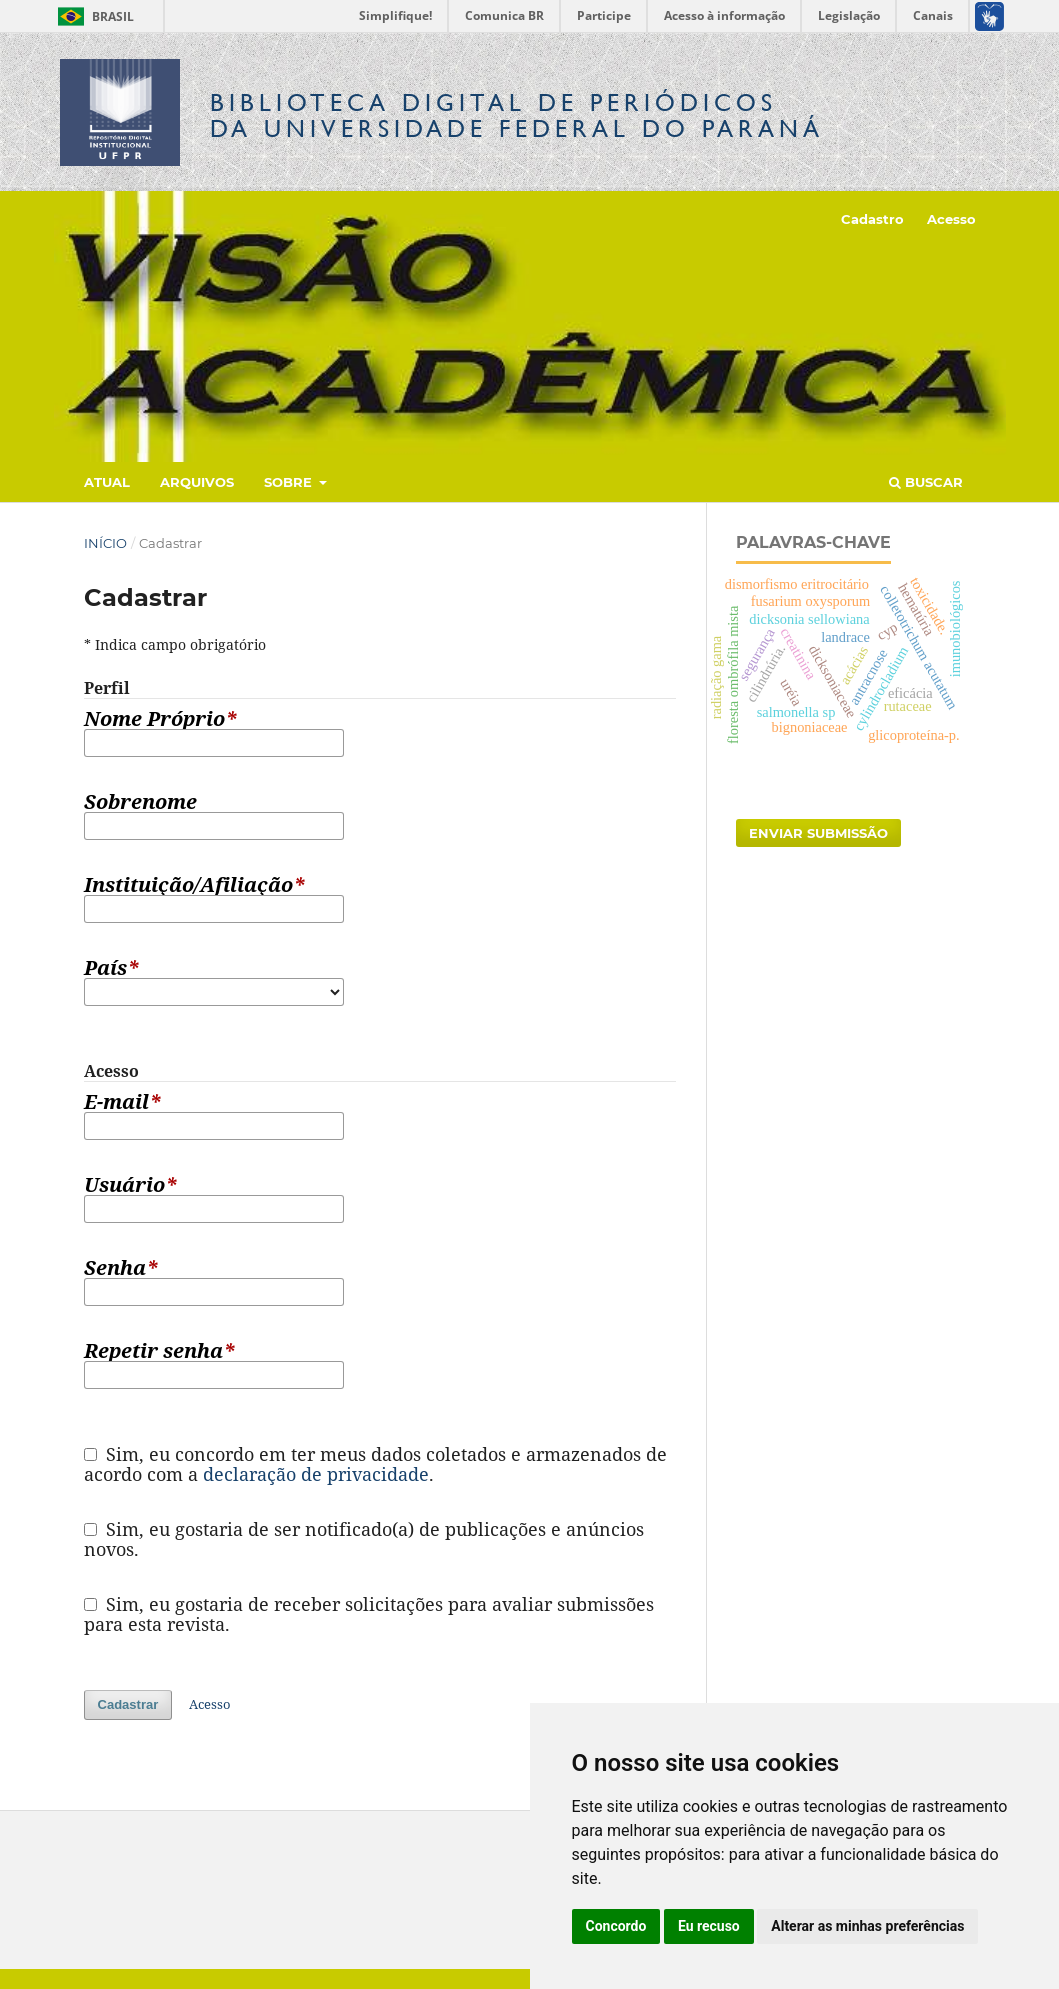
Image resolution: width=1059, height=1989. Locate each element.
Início (105, 543)
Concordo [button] (616, 1926)
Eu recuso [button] (709, 1926)
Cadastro (872, 219)
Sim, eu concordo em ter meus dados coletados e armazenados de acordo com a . (376, 1464)
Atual (107, 482)
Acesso (951, 219)
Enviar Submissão (818, 833)
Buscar (926, 482)
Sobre (290, 482)
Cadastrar (128, 1704)
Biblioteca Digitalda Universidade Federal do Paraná (517, 115)
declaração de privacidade (316, 1474)
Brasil (92, 16)
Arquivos (197, 482)
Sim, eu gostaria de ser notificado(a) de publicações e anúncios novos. (364, 1539)
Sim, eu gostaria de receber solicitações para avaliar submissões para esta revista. (369, 1614)
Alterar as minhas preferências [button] (867, 1926)
